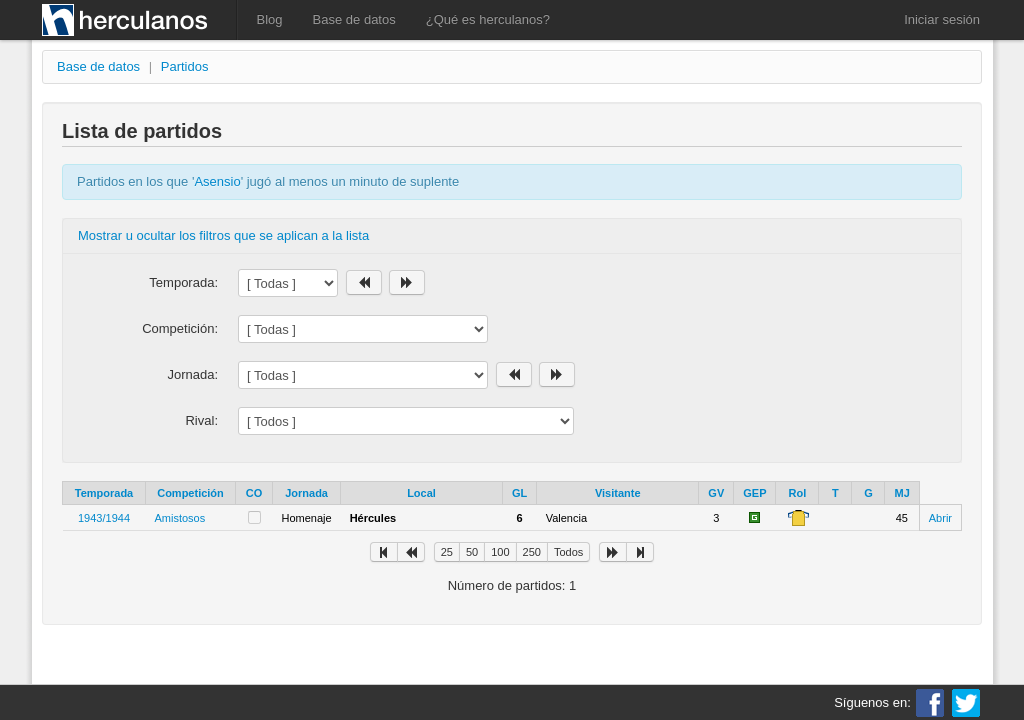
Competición (190, 493)
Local (421, 493)
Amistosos (180, 518)
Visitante (618, 493)
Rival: (201, 420)
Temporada (104, 493)
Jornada (306, 493)
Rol (798, 493)
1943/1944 (104, 518)
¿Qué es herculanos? (488, 19)
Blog (270, 19)
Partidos (185, 66)
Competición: (180, 328)
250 (532, 552)
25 (447, 552)
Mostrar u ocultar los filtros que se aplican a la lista (223, 235)
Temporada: (183, 282)
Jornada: (192, 374)
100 (500, 552)
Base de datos (354, 19)
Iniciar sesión (942, 19)
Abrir (940, 518)
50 (472, 552)
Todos (568, 552)
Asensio (217, 181)
